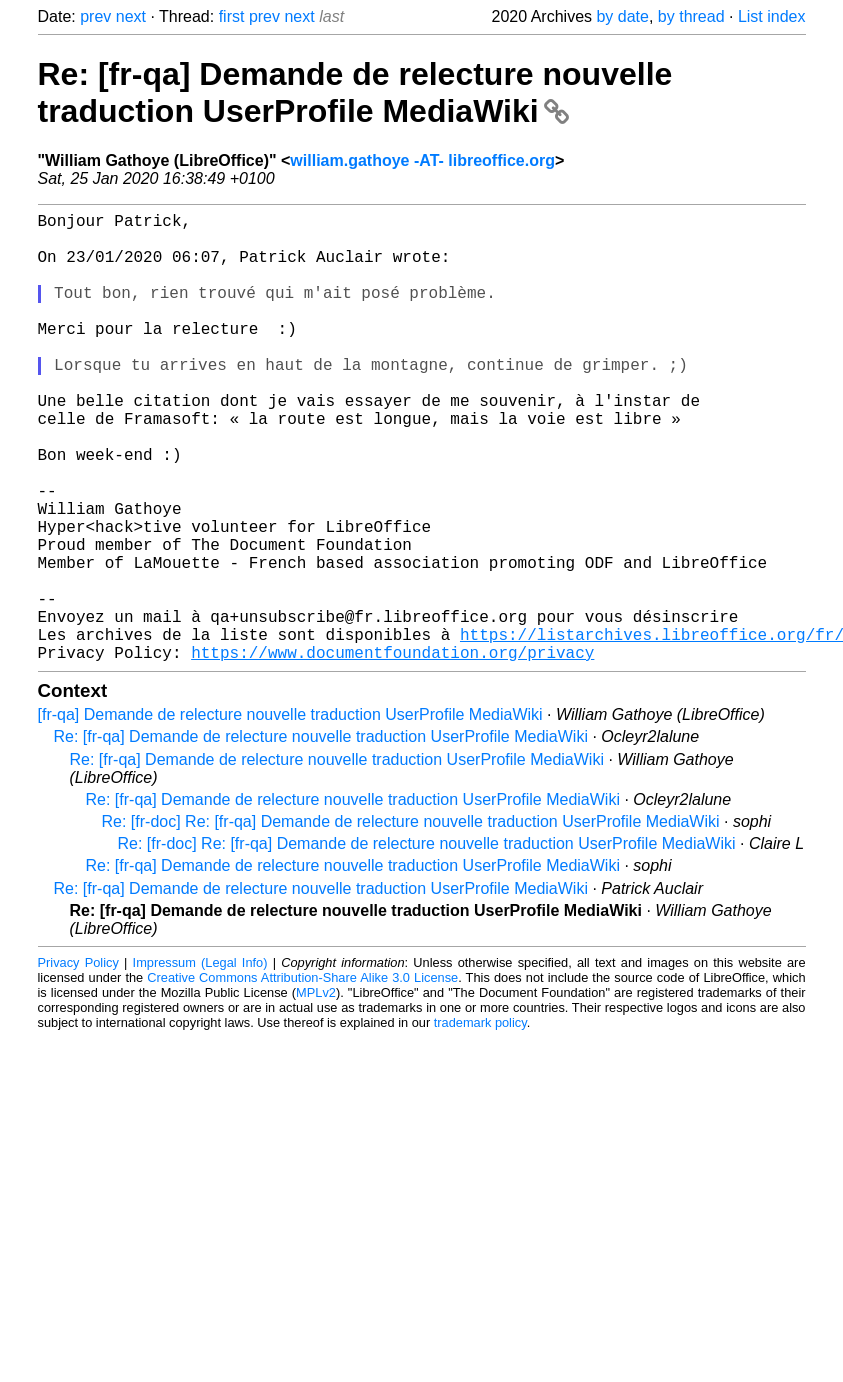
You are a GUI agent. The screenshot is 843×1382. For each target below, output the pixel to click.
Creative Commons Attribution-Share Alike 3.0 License (302, 1077)
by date (622, 16)
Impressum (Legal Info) (200, 1062)
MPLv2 (316, 1092)
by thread (691, 16)
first (232, 16)
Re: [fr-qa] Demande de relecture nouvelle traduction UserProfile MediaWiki (355, 92)
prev (95, 16)
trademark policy (480, 1122)
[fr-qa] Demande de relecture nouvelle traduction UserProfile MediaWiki (290, 814)
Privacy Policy (78, 1062)
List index (772, 16)
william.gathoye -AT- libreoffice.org (422, 160)
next (131, 16)
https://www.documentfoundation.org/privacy (392, 752)
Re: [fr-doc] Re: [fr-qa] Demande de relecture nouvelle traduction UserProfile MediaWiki (411, 921)
